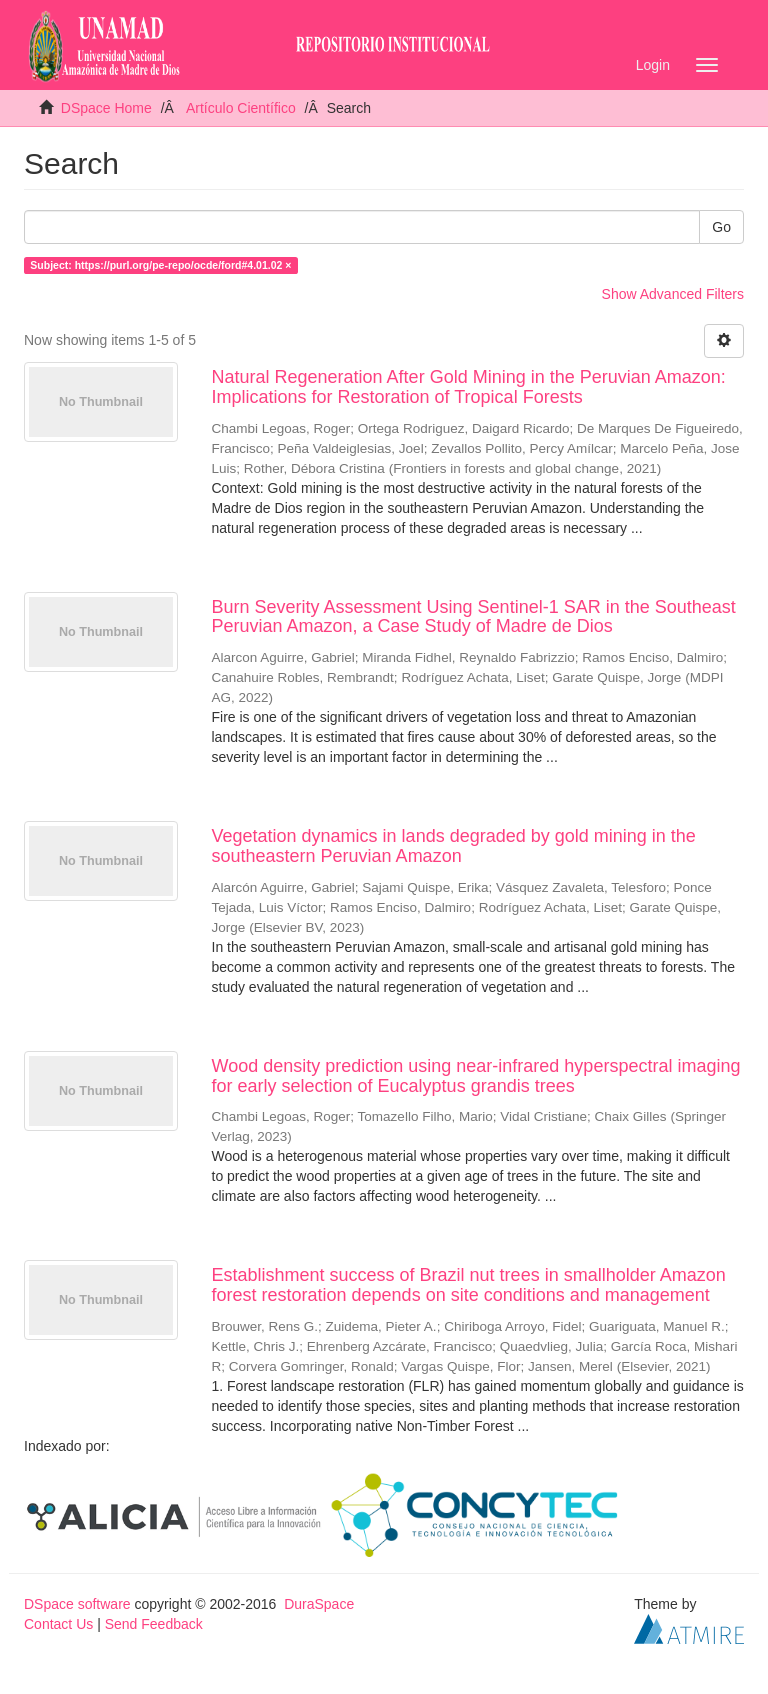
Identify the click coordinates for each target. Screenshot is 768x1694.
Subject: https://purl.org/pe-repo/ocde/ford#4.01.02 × (160, 265)
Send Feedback (154, 1624)
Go (721, 227)
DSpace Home (106, 108)
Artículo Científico (241, 108)
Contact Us (58, 1624)
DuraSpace (319, 1604)
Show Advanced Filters (673, 294)
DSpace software (77, 1604)
